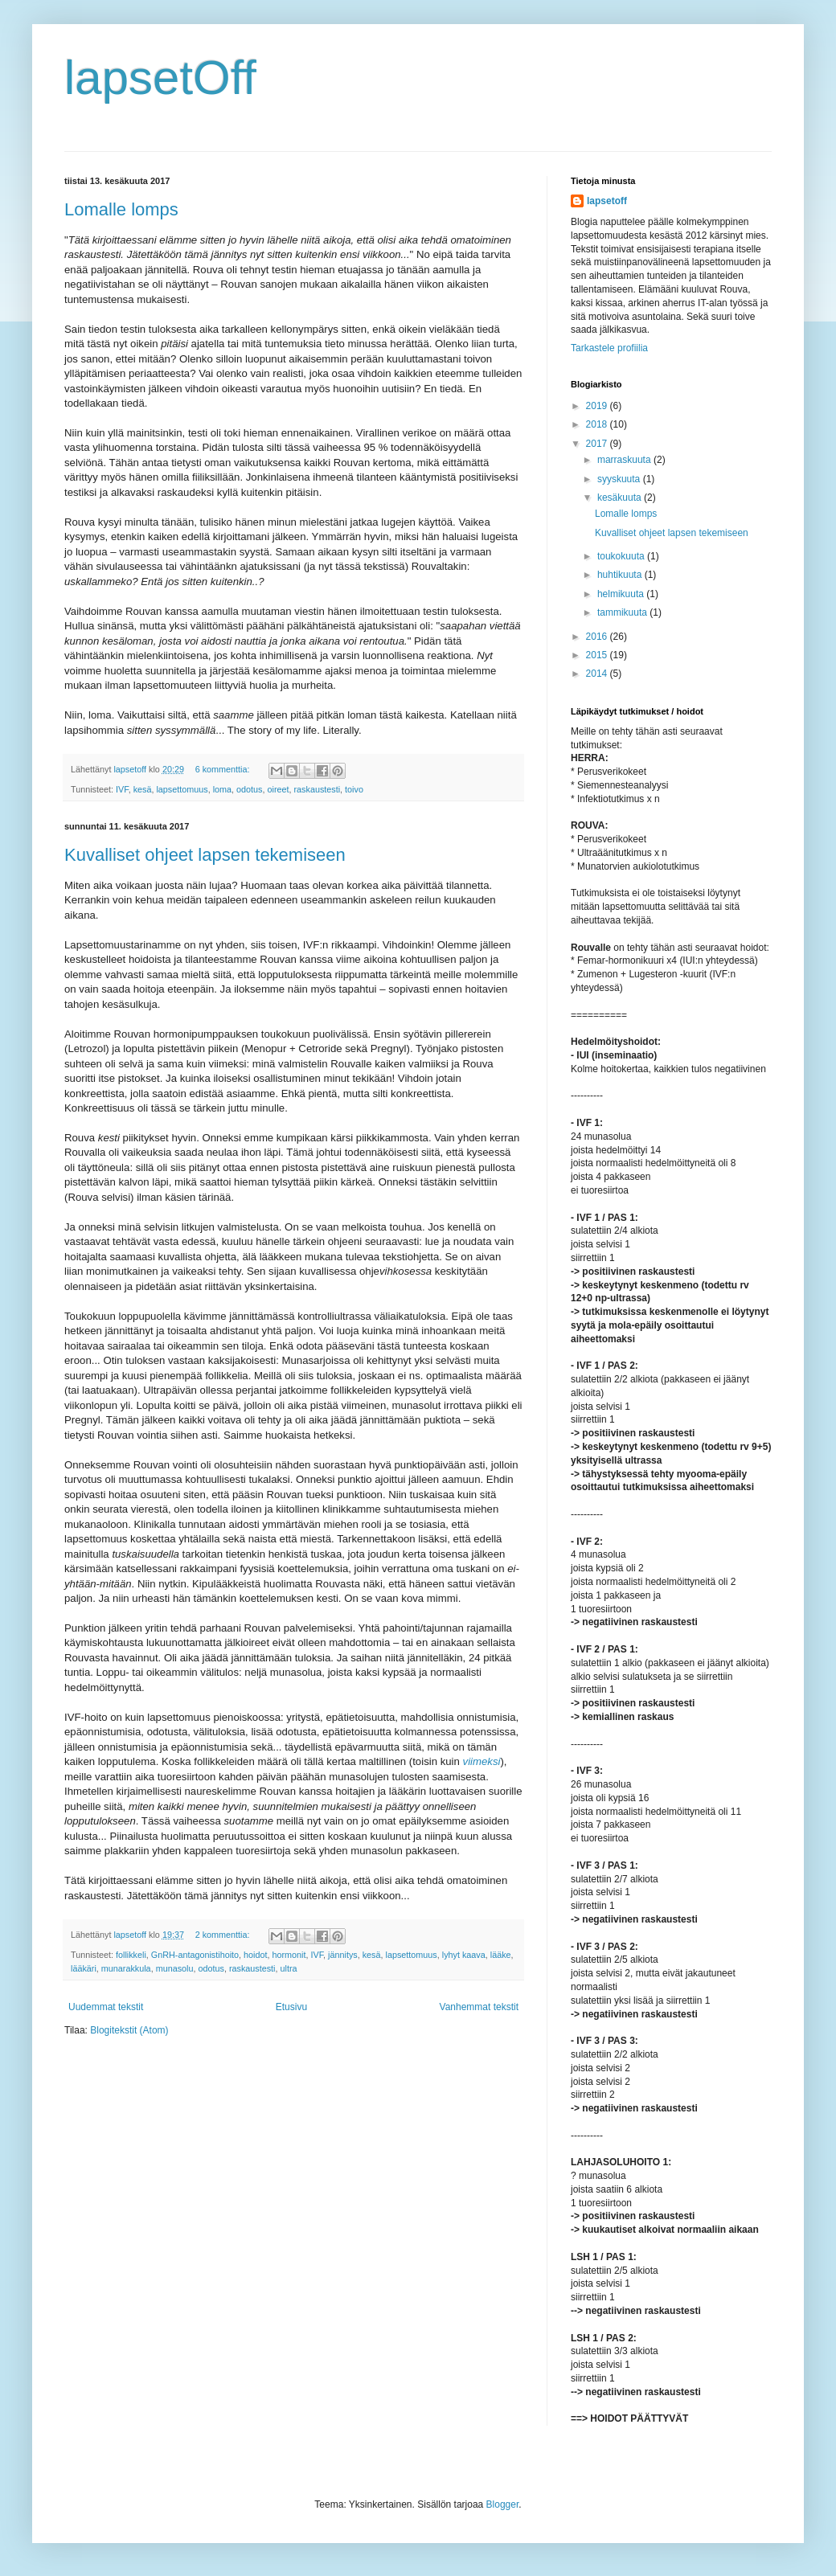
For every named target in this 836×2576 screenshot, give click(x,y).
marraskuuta (625, 459)
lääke (500, 1955)
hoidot (255, 1955)
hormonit (288, 1955)
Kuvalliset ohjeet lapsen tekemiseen (205, 855)
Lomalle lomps (121, 209)
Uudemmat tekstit (105, 2007)
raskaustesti (317, 789)
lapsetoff (607, 201)
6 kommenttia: (223, 769)
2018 (598, 424)
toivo (354, 789)
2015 (598, 655)
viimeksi (482, 1761)
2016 (598, 636)
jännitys (343, 1955)
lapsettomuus (181, 789)
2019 (598, 406)
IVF (122, 789)
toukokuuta (622, 556)
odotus (249, 789)
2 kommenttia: (223, 1934)
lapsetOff (160, 77)
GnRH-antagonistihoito (195, 1955)
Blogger (502, 2504)
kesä (142, 789)
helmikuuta (621, 594)
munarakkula (126, 1968)
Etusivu (291, 2007)
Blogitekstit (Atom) (129, 2030)
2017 (598, 443)
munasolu (175, 1968)
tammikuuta (623, 612)
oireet (278, 789)
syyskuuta (620, 479)
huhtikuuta (621, 574)
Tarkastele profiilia (609, 348)
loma (222, 789)
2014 (598, 673)
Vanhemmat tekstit (479, 2007)
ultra (289, 1968)
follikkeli (131, 1955)
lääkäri (83, 1968)
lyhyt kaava (464, 1955)
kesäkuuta (620, 497)
